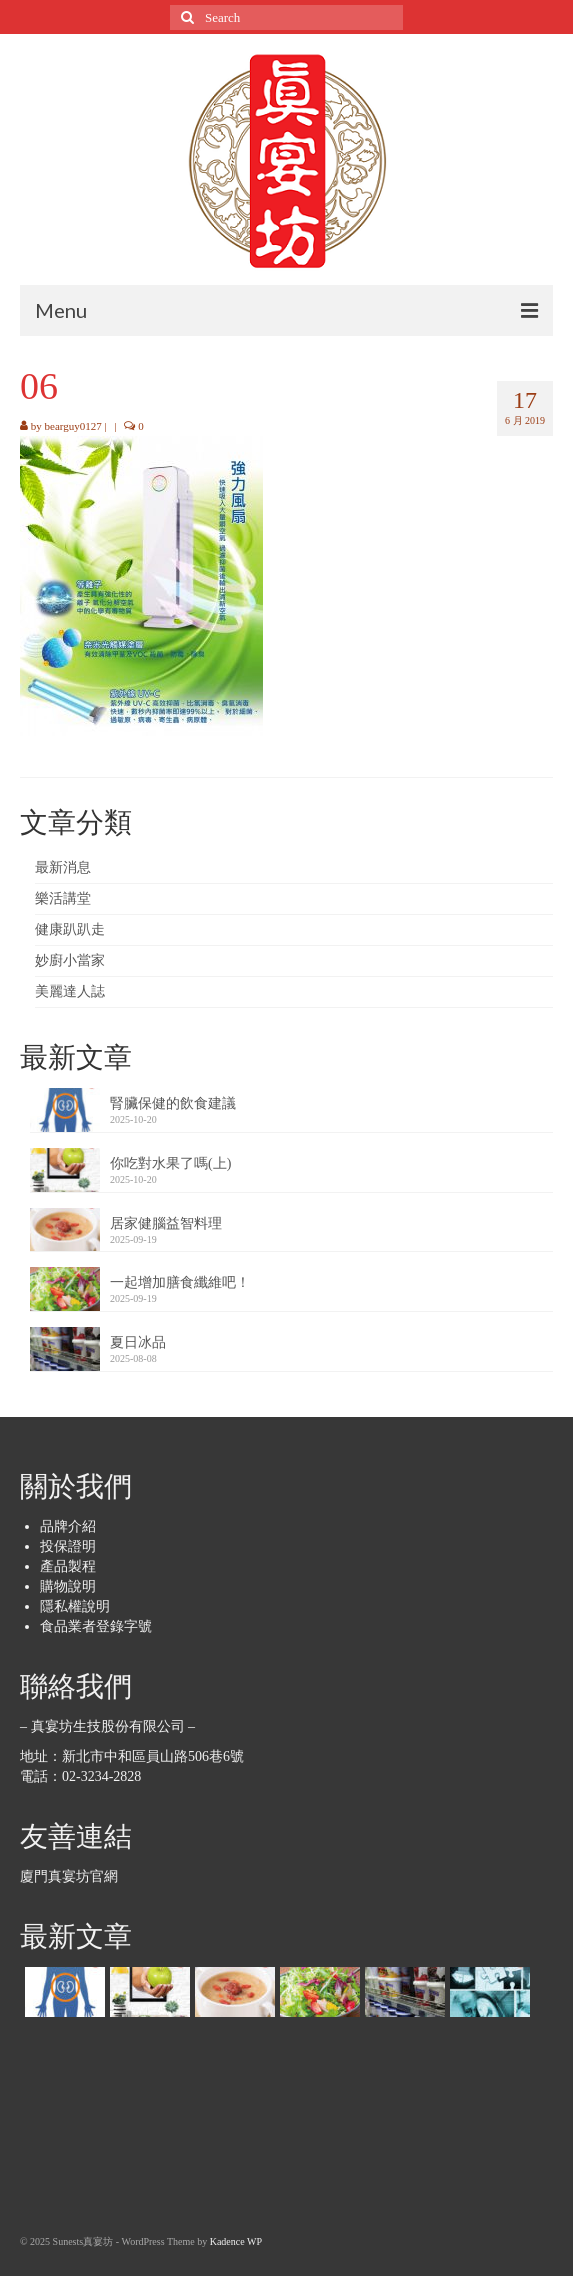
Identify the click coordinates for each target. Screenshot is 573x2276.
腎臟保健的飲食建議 (173, 1103)
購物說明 (68, 1586)
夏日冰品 (138, 1342)
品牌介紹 (68, 1526)
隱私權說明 (75, 1606)
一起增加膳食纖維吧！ (180, 1282)
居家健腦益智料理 (166, 1223)
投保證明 (68, 1546)
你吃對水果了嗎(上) (170, 1163)
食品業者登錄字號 (96, 1626)
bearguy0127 (73, 426)
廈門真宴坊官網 (69, 1876)
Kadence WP (236, 2241)
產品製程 (68, 1566)
